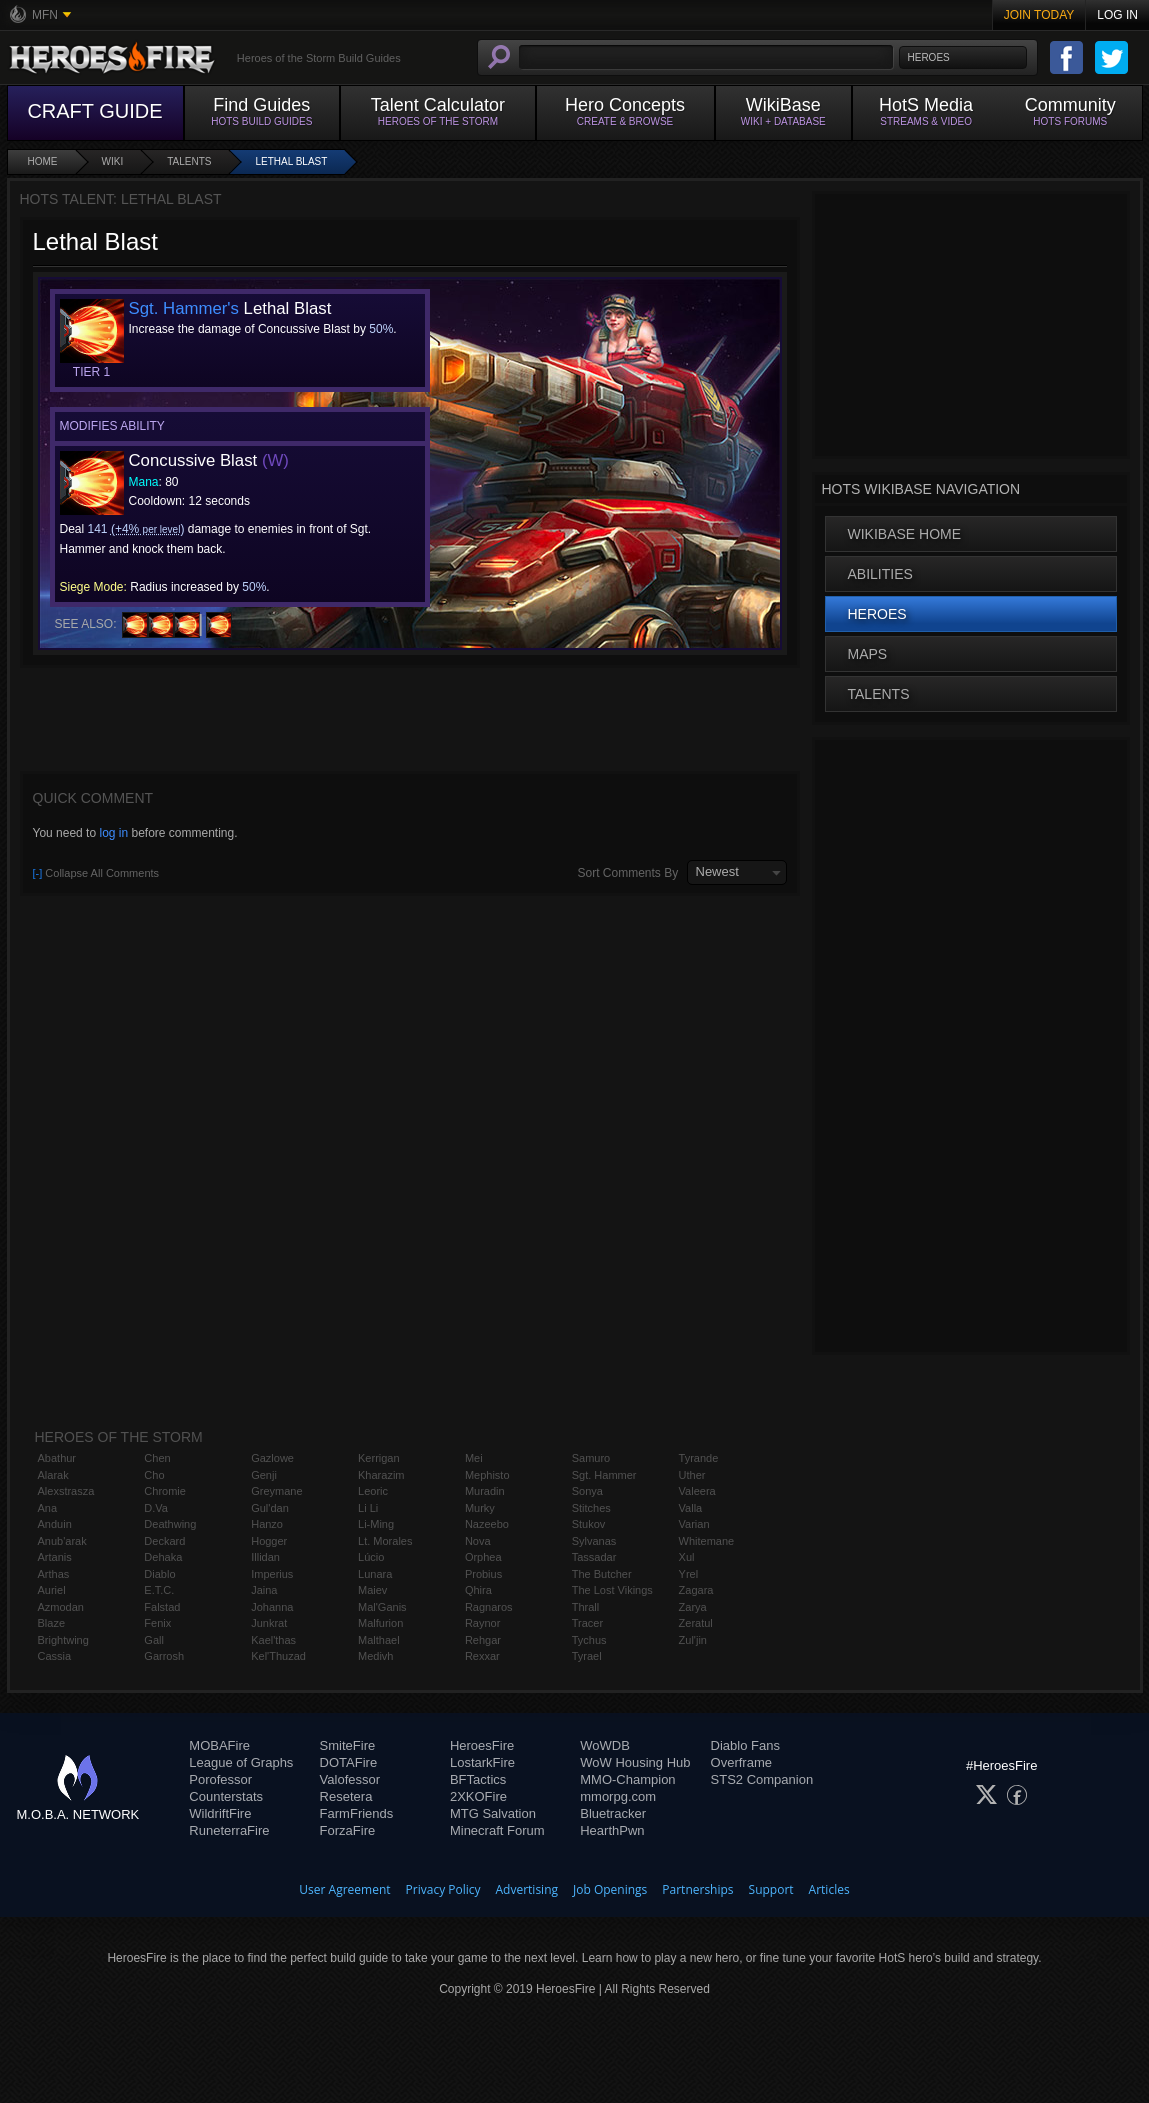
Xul (687, 1557)
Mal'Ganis (382, 1607)
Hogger (269, 1541)
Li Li (368, 1508)
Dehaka (163, 1557)
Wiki (113, 161)
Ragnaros (489, 1607)
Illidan (265, 1557)
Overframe (741, 1762)
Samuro (591, 1458)
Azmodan (61, 1607)
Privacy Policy (443, 1889)
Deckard (164, 1541)
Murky (480, 1508)
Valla (691, 1508)
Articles (829, 1889)
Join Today (1039, 15)
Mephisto (487, 1475)
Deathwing (170, 1524)
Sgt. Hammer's (184, 308)
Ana (48, 1508)
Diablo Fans (745, 1745)
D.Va (156, 1508)
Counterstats (226, 1796)
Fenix (157, 1623)
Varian (694, 1524)
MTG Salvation (493, 1813)
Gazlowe (272, 1458)
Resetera (346, 1796)
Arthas (54, 1574)
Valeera (697, 1491)
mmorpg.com (618, 1796)
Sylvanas (594, 1541)
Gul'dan (270, 1508)
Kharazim (381, 1475)
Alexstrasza (66, 1491)
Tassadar (594, 1557)
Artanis (55, 1557)
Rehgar (483, 1640)
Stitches (591, 1508)
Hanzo (267, 1524)
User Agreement (344, 1889)
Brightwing (63, 1640)
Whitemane (707, 1541)
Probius (483, 1574)
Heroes (877, 614)
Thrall (586, 1607)
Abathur (57, 1458)
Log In (1117, 15)
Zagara (696, 1590)
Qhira (478, 1590)
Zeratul (696, 1623)
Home (43, 161)
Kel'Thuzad (278, 1656)
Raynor (482, 1623)
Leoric (373, 1491)
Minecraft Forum (497, 1830)
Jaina (264, 1590)
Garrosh (164, 1656)
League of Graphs (241, 1762)
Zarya (693, 1607)
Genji (264, 1475)
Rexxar (482, 1656)
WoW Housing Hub (635, 1762)
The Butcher (602, 1574)
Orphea (483, 1557)
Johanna (272, 1607)
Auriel (52, 1590)
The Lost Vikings (612, 1590)
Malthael (379, 1640)
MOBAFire (219, 1745)
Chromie (165, 1491)
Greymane (276, 1491)
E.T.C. (159, 1590)
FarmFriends (357, 1813)
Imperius (272, 1574)
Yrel (689, 1574)
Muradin (485, 1491)
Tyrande (699, 1458)
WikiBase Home (905, 534)
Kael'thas (273, 1640)
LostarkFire (482, 1762)
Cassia (55, 1656)
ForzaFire (348, 1830)
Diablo (159, 1574)
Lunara (375, 1574)
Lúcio (371, 1557)
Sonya (587, 1491)
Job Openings (610, 1889)
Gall (154, 1640)
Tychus (589, 1640)
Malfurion (380, 1623)
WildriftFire (220, 1813)
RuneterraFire (229, 1830)
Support (771, 1889)
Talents (189, 161)
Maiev (372, 1590)
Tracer (587, 1623)
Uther (692, 1475)
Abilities (880, 574)
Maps (868, 654)
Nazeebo (487, 1524)
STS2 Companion (762, 1779)
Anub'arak (62, 1541)
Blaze (52, 1623)
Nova (478, 1541)
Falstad (162, 1607)
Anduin (55, 1524)
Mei (474, 1458)
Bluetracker (613, 1813)
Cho (154, 1475)
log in (113, 833)
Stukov (589, 1524)
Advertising (527, 1889)
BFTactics (478, 1779)
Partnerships (697, 1889)
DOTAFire (349, 1762)
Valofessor (350, 1779)
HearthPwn (612, 1830)
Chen (157, 1458)
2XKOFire (478, 1796)
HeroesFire (482, 1745)
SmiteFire (348, 1745)
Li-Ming (376, 1524)
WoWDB (605, 1745)
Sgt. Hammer (604, 1475)
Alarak (53, 1475)
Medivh (375, 1656)
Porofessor (220, 1779)
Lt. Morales (385, 1541)
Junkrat (269, 1623)
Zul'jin (693, 1640)
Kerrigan (379, 1458)
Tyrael (587, 1656)
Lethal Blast (291, 161)
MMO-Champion (627, 1779)
